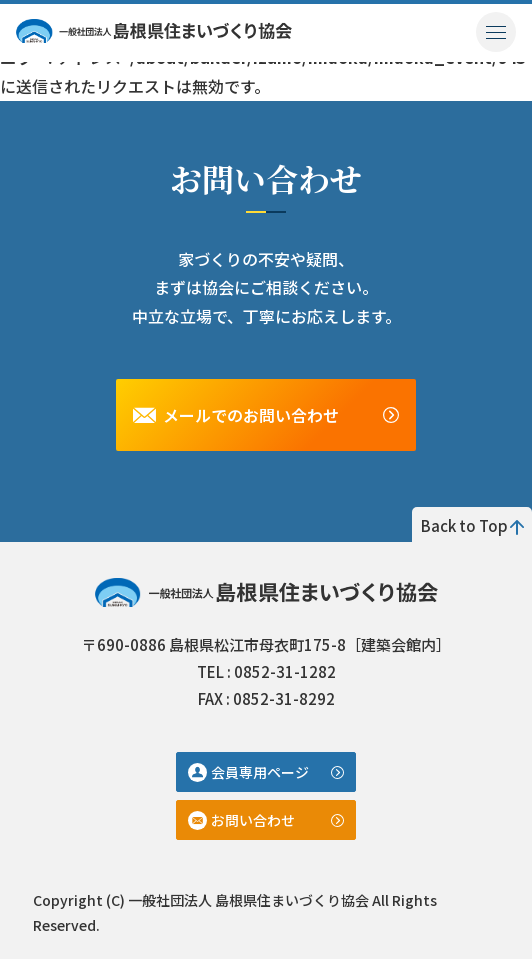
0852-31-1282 (285, 671)
